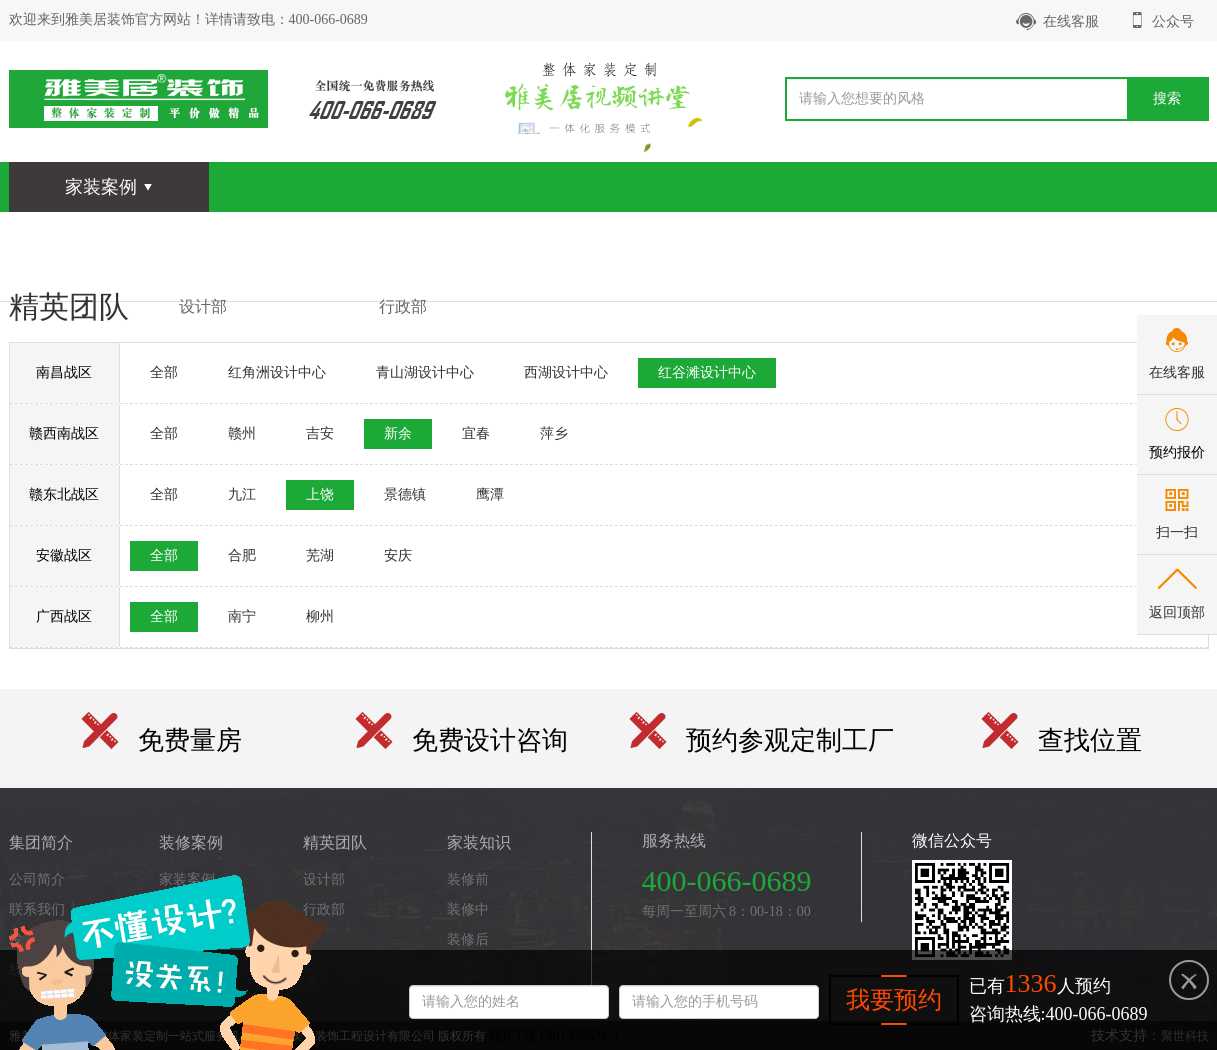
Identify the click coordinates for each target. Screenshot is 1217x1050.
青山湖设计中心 (425, 372)
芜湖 (320, 555)
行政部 (403, 306)
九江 (242, 494)
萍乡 (554, 433)
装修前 (468, 879)
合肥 (242, 555)
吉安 (320, 433)
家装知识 (571, 236)
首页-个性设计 (1070, 236)
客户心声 (696, 236)
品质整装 (821, 236)
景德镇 (405, 494)
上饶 (320, 494)
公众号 (1161, 20)
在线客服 (1057, 21)
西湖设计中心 (566, 372)
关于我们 (946, 236)
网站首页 (71, 236)
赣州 (242, 433)
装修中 (468, 909)
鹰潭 (490, 494)
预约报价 (1177, 452)
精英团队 (446, 236)
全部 (164, 372)
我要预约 (894, 1000)
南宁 (242, 616)
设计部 (203, 306)
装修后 (468, 939)
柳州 (320, 616)
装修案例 (196, 236)
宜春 (476, 433)
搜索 (1167, 98)
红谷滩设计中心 (707, 372)
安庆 (398, 555)
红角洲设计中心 (277, 372)
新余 (398, 433)
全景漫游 (321, 236)
